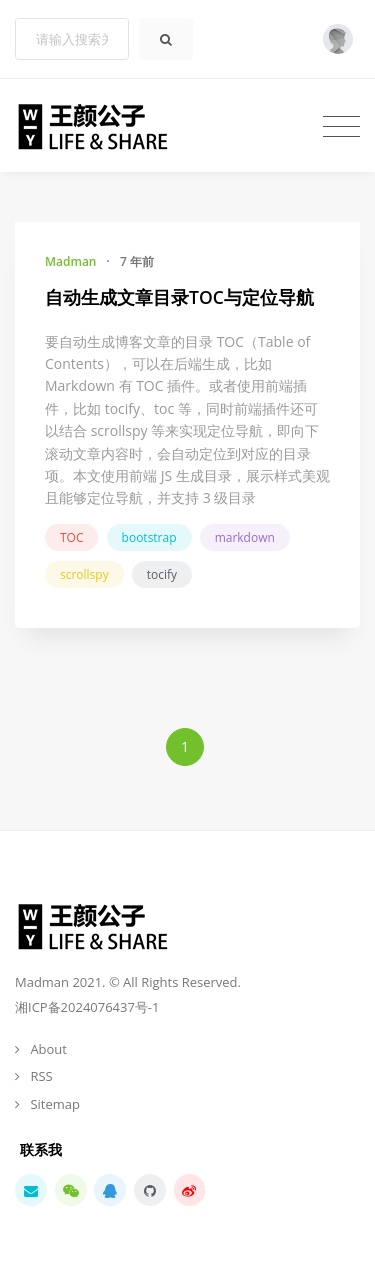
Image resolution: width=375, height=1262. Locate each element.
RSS (41, 1076)
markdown (245, 537)
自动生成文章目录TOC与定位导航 (179, 297)
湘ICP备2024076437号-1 (87, 1007)
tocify (162, 574)
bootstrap (149, 537)
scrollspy (84, 574)
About (48, 1049)
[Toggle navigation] (341, 126)
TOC (71, 537)
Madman (70, 261)
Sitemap (55, 1104)
